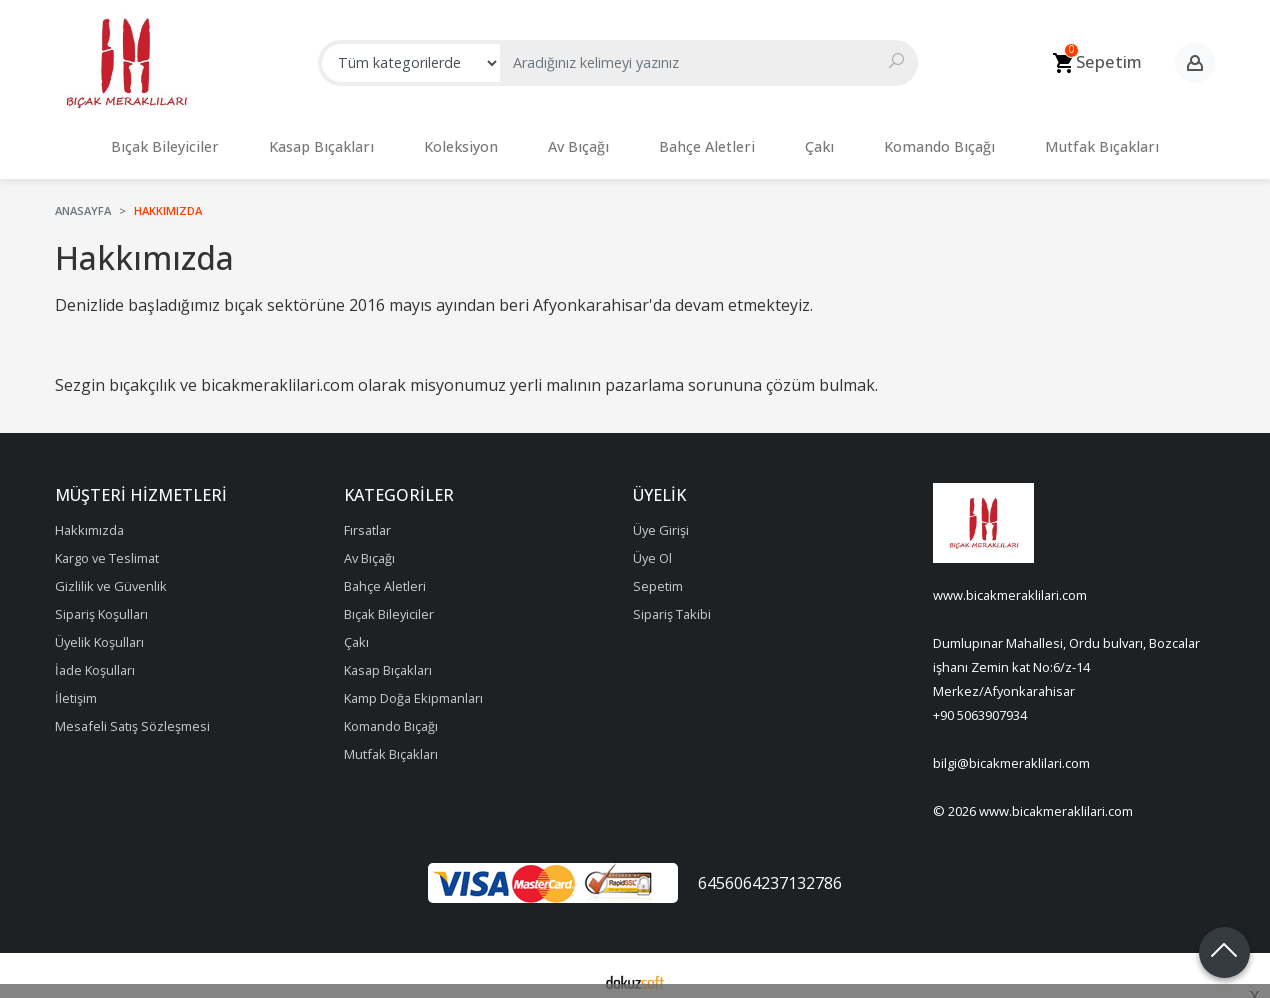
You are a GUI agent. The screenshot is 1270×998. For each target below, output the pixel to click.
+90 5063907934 (980, 705)
